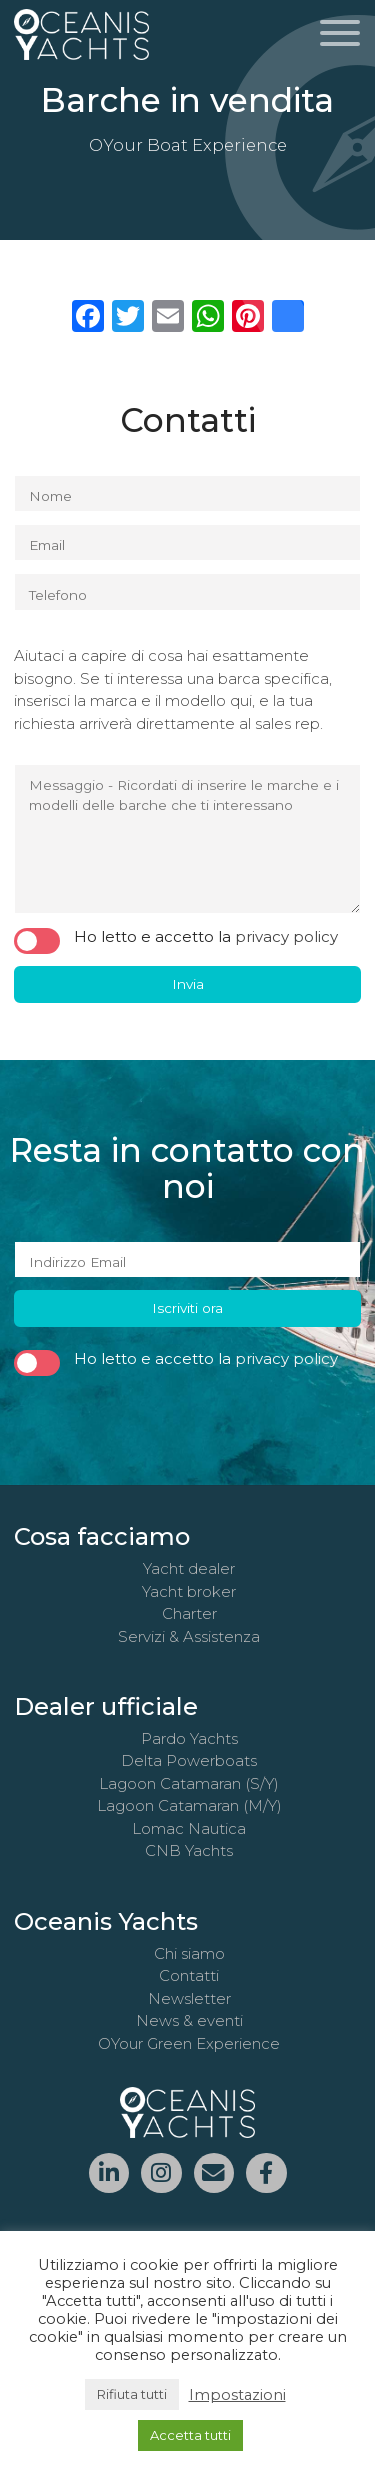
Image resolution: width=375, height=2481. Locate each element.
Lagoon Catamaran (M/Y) (189, 1805)
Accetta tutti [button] (190, 2435)
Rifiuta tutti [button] (132, 2394)
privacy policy (286, 936)
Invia (188, 984)
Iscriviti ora (187, 1308)
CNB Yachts (189, 1850)
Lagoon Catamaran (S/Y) (189, 1783)
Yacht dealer (189, 1568)
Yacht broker (189, 1591)
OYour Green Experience (189, 2043)
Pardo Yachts (189, 1738)
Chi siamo (189, 1953)
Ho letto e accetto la (176, 938)
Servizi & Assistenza (189, 1636)
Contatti (189, 1975)
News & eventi (189, 2020)
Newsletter (189, 1998)
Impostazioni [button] (237, 2395)
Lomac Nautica (189, 1828)
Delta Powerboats (189, 1760)
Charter (189, 1613)
